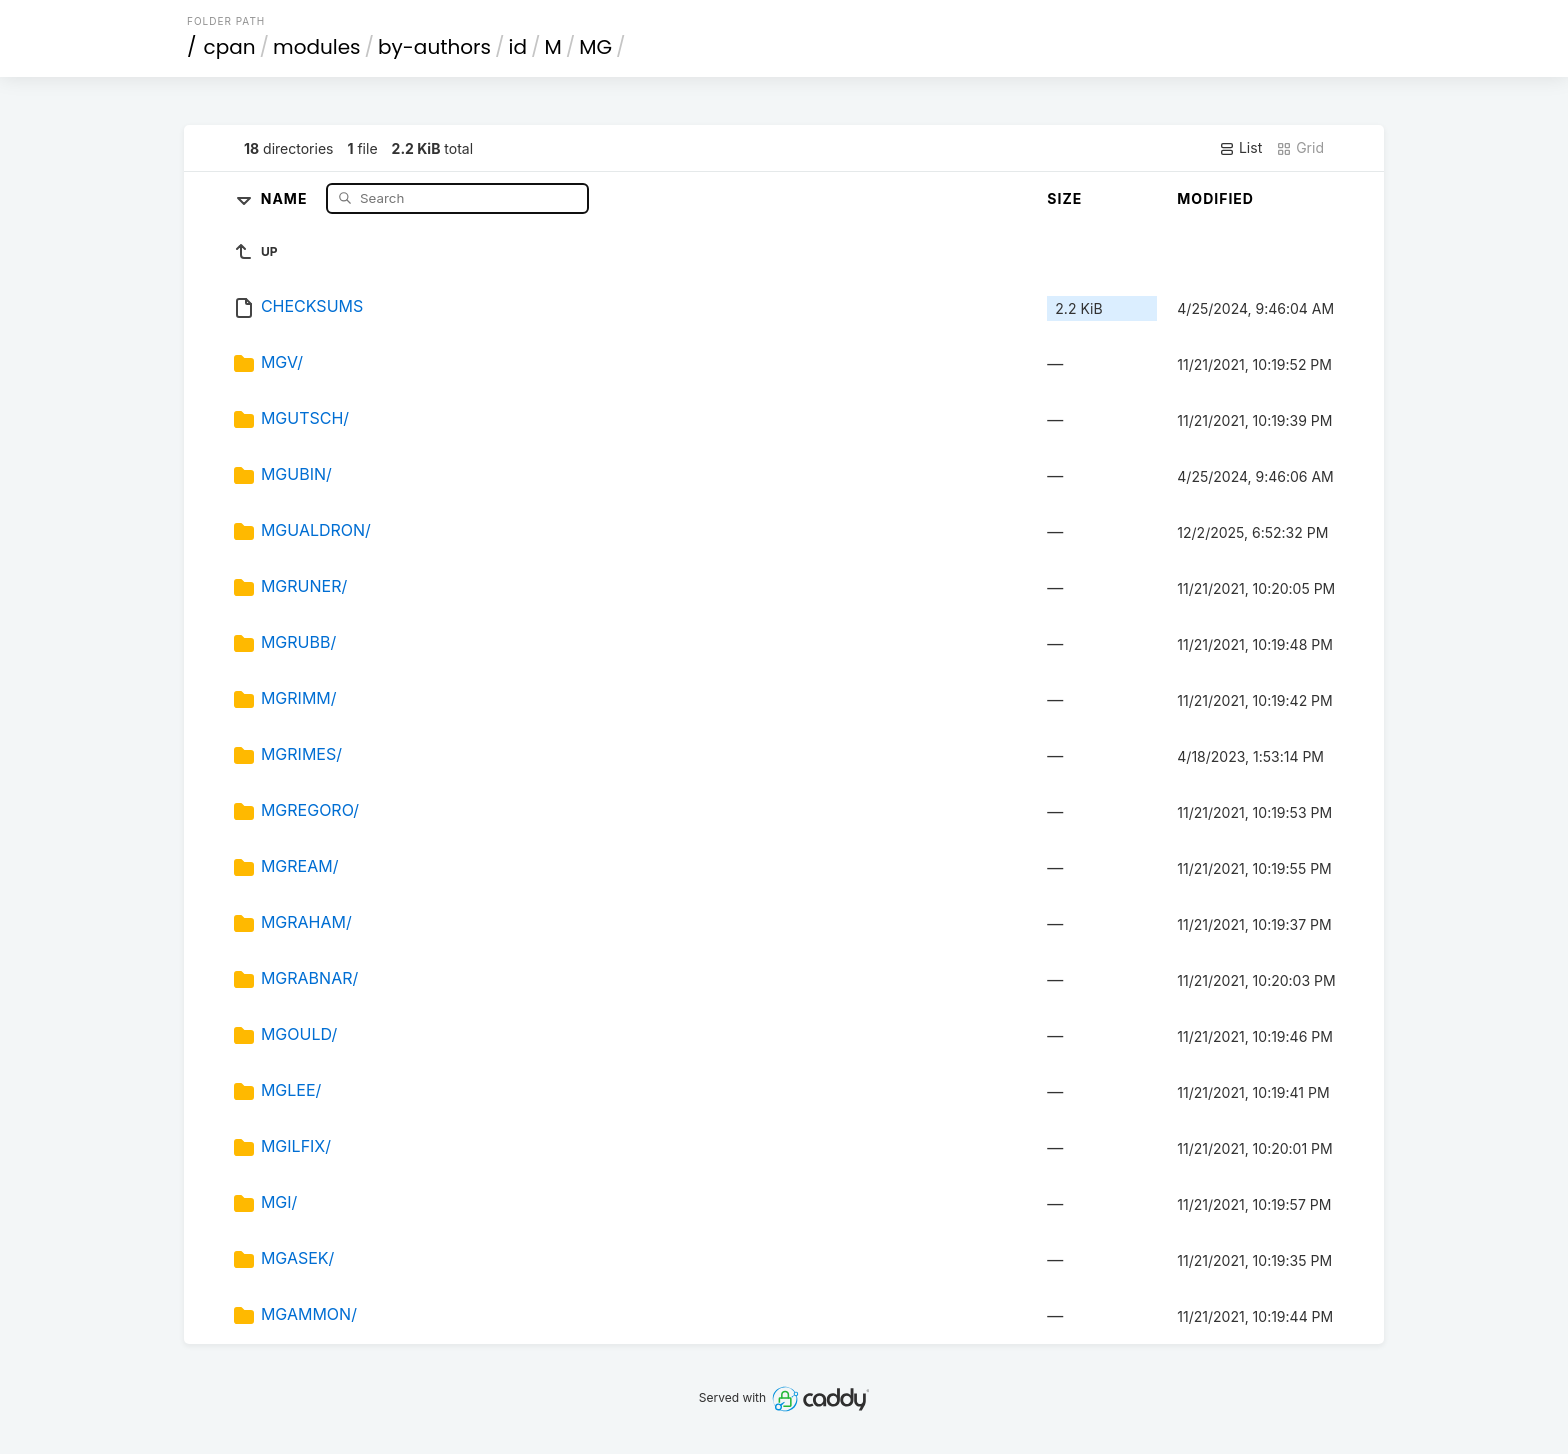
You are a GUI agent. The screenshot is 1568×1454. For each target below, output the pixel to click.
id (518, 47)
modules (316, 47)
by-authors (434, 47)
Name (286, 197)
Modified (1215, 198)
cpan (230, 47)
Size (1064, 198)
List (1240, 148)
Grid (1300, 148)
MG (595, 47)
